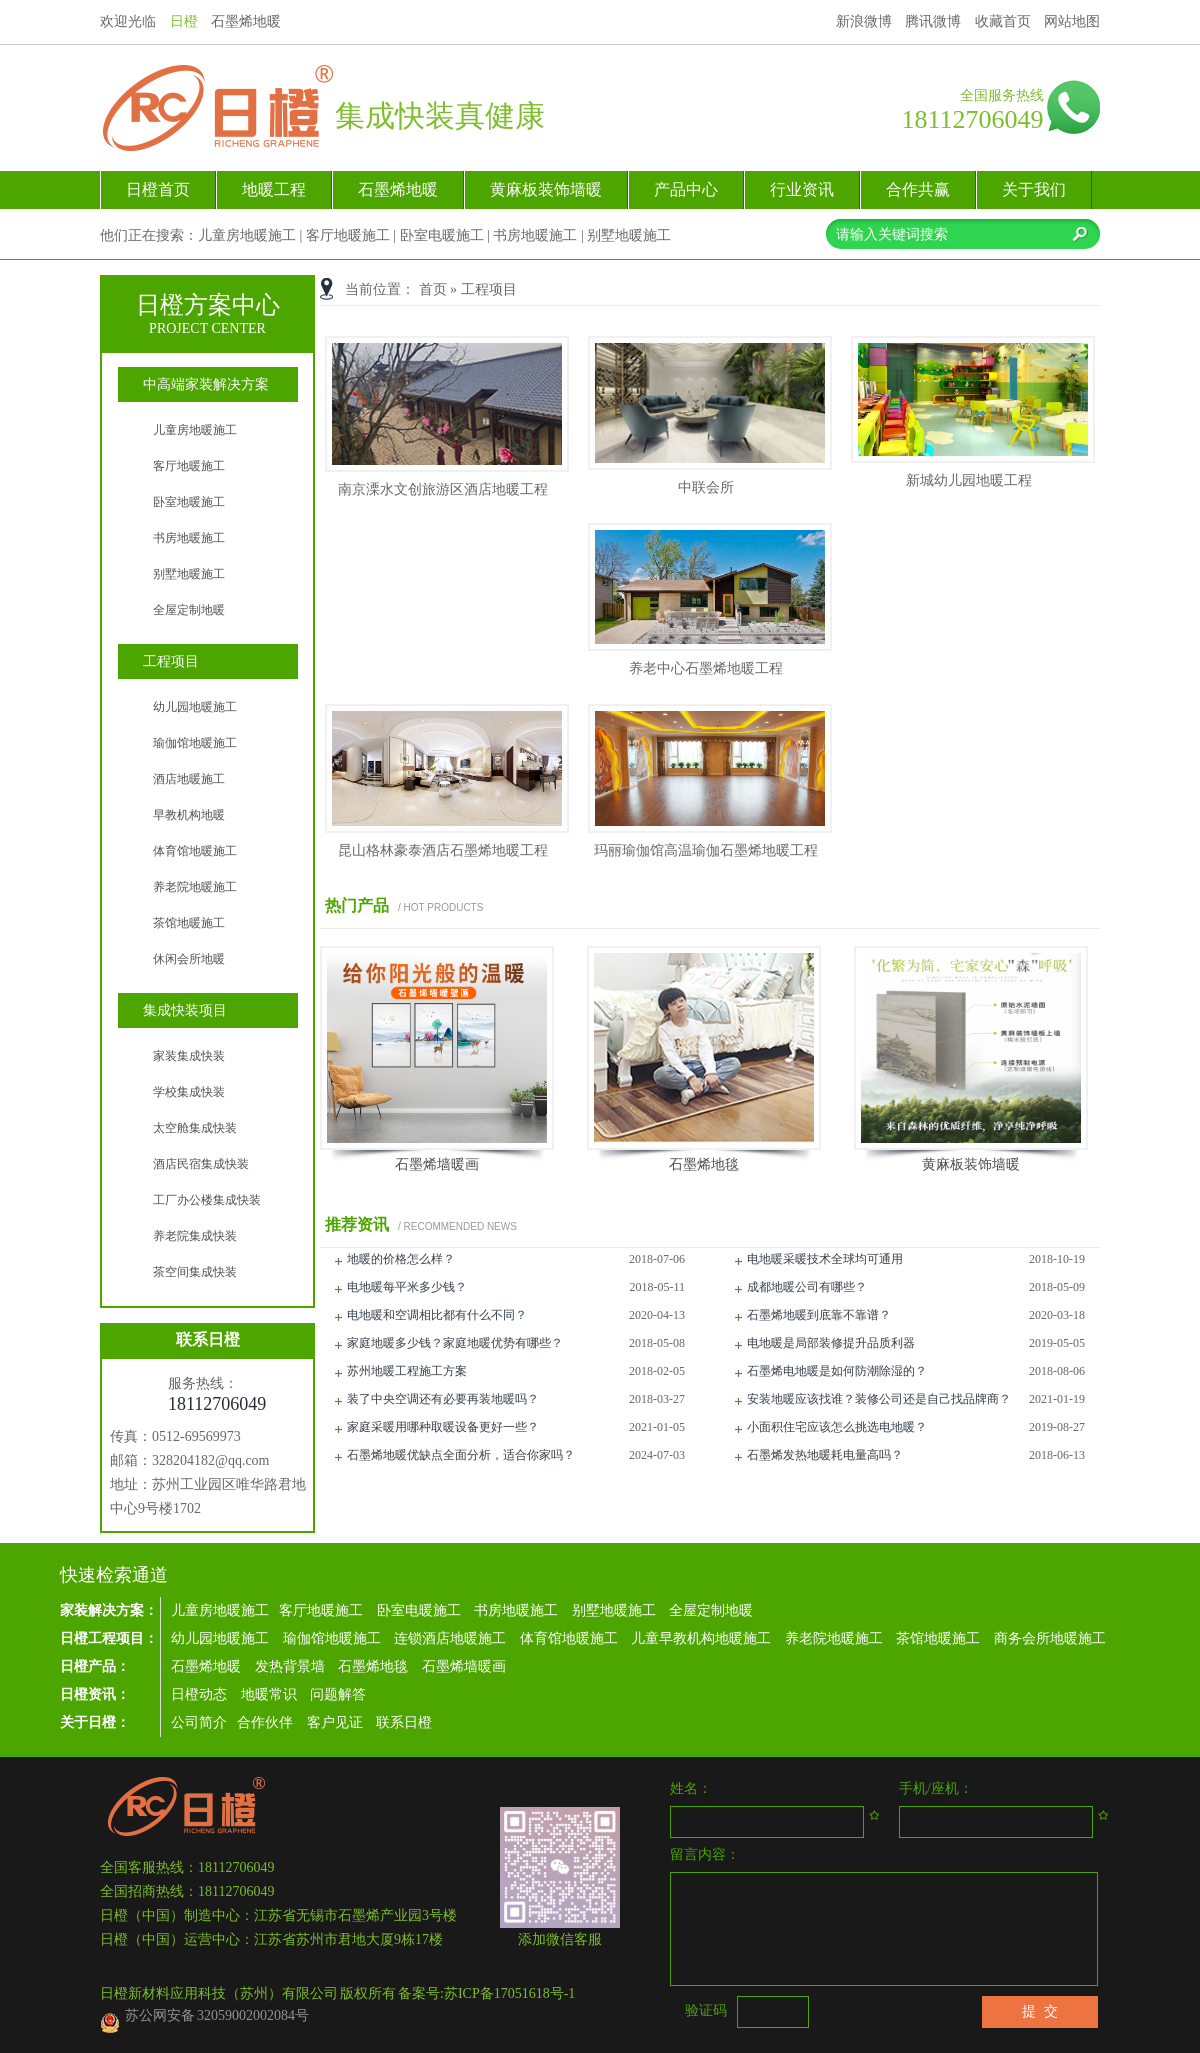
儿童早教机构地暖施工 (701, 1638)
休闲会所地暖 (189, 959)
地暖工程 (274, 189)
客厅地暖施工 (348, 235)
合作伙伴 (265, 1722)
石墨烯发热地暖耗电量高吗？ (825, 1455)
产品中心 (686, 189)
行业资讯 (802, 189)
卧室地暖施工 (189, 502)
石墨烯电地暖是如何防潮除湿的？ (837, 1371)
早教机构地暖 (189, 815)
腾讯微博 (933, 21)
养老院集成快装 (195, 1236)
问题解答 (338, 1694)
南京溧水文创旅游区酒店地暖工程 (443, 489)
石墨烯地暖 (398, 189)
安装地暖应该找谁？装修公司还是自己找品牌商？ (879, 1399)
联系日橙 (404, 1722)
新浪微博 (864, 21)
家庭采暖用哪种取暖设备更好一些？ (443, 1427)
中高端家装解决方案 (206, 384)
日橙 (184, 21)
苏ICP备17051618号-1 (509, 1993)
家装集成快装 (189, 1056)
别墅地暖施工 (629, 235)
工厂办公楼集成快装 (207, 1200)
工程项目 (489, 289)
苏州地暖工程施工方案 (407, 1371)
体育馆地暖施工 (195, 851)
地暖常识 (269, 1694)
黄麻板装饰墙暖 (546, 189)
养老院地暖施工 (195, 887)
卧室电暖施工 (442, 235)
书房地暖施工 (535, 235)
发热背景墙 (290, 1666)
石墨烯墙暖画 (437, 1164)
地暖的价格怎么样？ (401, 1259)
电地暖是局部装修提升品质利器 (831, 1343)
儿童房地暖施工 (247, 235)
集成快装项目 (185, 1010)
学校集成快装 (189, 1092)
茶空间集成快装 (195, 1272)
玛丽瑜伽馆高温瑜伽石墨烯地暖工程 (706, 850)
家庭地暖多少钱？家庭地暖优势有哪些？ (455, 1343)
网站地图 (1072, 21)
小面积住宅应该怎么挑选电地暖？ (837, 1427)
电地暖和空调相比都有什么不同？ (437, 1315)
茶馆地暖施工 (189, 923)
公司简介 (199, 1722)
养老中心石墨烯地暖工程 (706, 668)
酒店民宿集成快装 (201, 1164)
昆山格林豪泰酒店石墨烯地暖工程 (443, 850)
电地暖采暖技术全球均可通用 (825, 1259)
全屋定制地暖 (189, 610)
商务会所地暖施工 (1050, 1638)
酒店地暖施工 (189, 779)
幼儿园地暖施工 (195, 707)
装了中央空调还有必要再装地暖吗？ (443, 1399)
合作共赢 (918, 189)
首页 (433, 289)
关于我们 (1034, 189)
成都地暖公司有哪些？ (807, 1287)
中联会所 (706, 487)
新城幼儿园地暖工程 (969, 480)
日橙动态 (201, 1694)
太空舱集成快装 (195, 1128)
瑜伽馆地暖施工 (195, 743)
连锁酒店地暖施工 (452, 1638)
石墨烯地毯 (704, 1164)
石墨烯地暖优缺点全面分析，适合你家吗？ (461, 1455)
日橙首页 (158, 189)
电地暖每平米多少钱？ (407, 1287)
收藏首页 (1003, 21)
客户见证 (337, 1722)
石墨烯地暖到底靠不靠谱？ (819, 1315)
